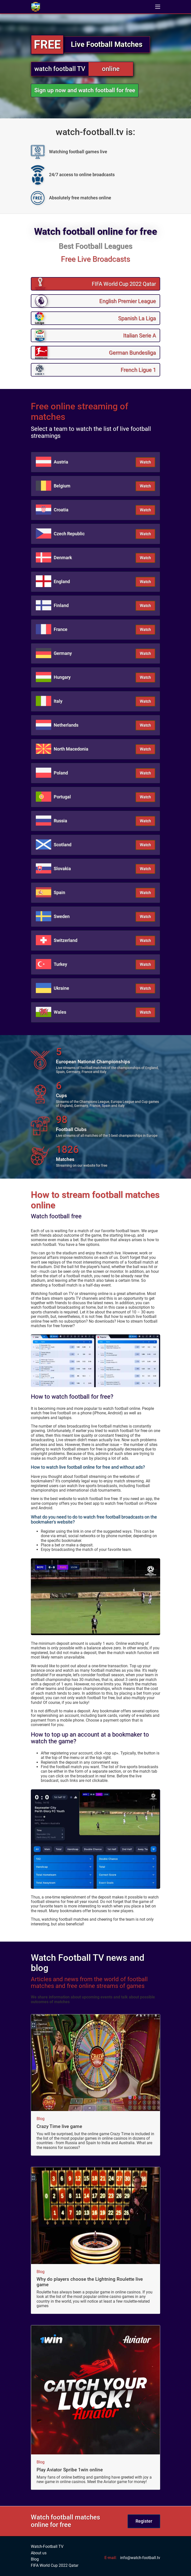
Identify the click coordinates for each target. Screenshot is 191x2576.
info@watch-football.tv (140, 2557)
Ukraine (61, 988)
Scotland (62, 844)
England (62, 581)
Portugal (62, 796)
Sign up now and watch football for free (84, 90)
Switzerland (65, 940)
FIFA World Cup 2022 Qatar (54, 2565)
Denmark (63, 557)
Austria (61, 461)
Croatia (61, 509)
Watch (145, 462)
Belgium (62, 485)
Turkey (60, 964)
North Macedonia (71, 749)
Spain (59, 892)
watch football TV (59, 69)
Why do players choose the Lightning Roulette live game (90, 2281)
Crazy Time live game (59, 2126)
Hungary (62, 677)
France (60, 629)
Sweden (62, 916)
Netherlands (66, 725)
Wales (60, 1012)
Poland (61, 772)
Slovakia (62, 868)
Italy (58, 701)
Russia (60, 820)
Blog (41, 2119)
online (111, 69)
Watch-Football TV (47, 2546)
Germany (63, 653)
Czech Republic (69, 533)
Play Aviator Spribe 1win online (70, 2470)
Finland (61, 605)
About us (39, 2553)
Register (144, 2521)
